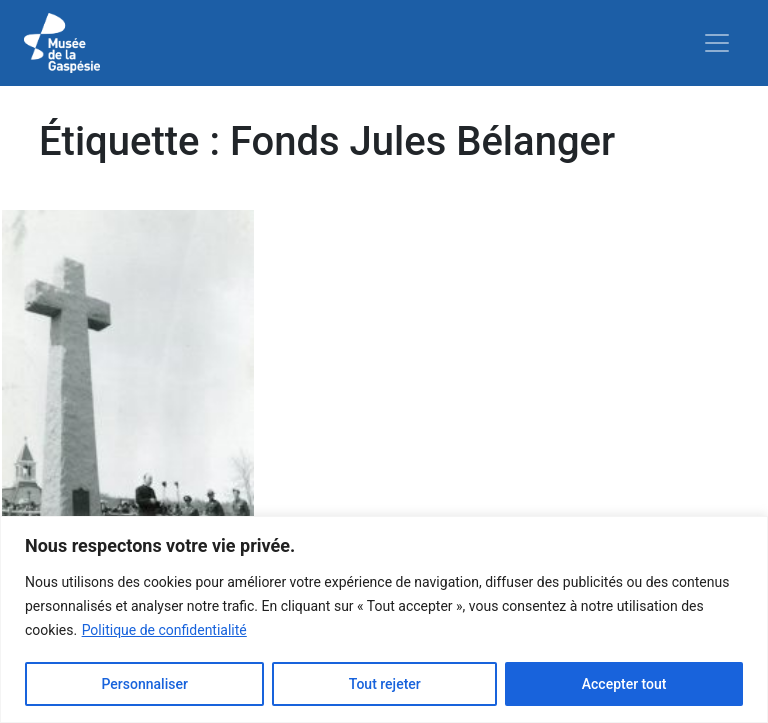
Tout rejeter (385, 684)
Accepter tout (624, 684)
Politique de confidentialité (164, 630)
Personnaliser (144, 684)
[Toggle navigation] (717, 43)
